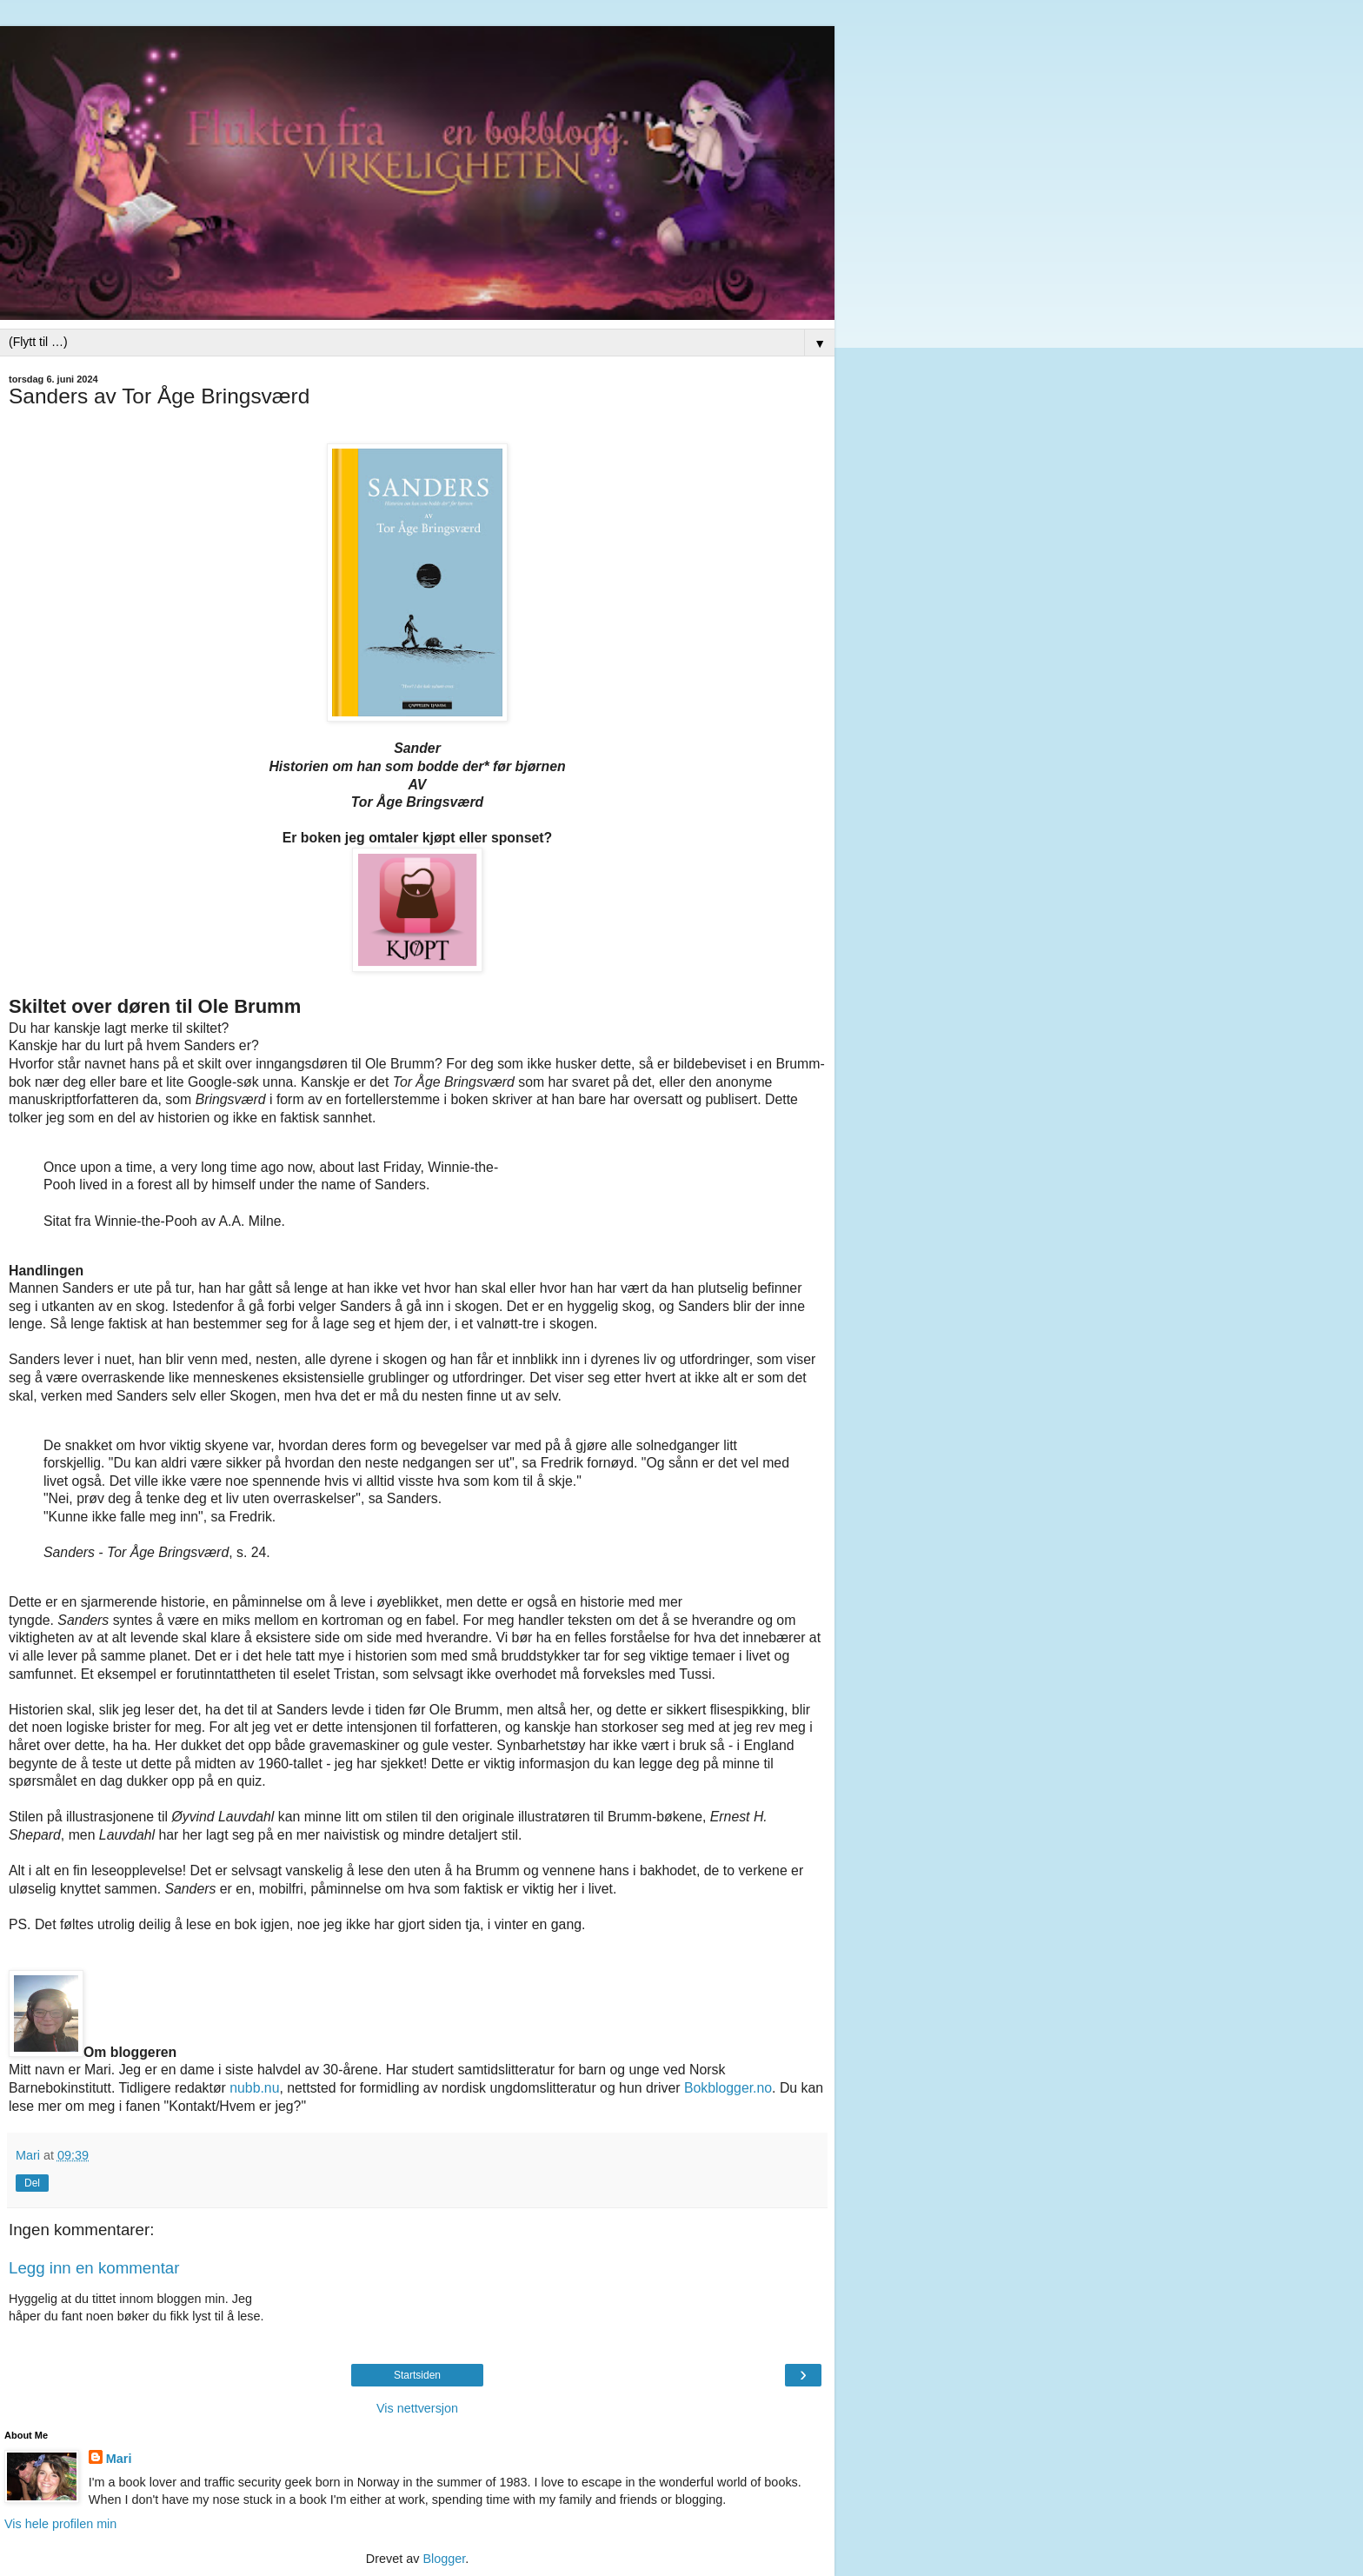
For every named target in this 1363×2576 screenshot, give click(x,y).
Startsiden (417, 2375)
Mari (119, 2459)
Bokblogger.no (728, 2087)
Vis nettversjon (417, 2408)
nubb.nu (254, 2087)
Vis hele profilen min (60, 2524)
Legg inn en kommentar (94, 2268)
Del (32, 2183)
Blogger (443, 2559)
